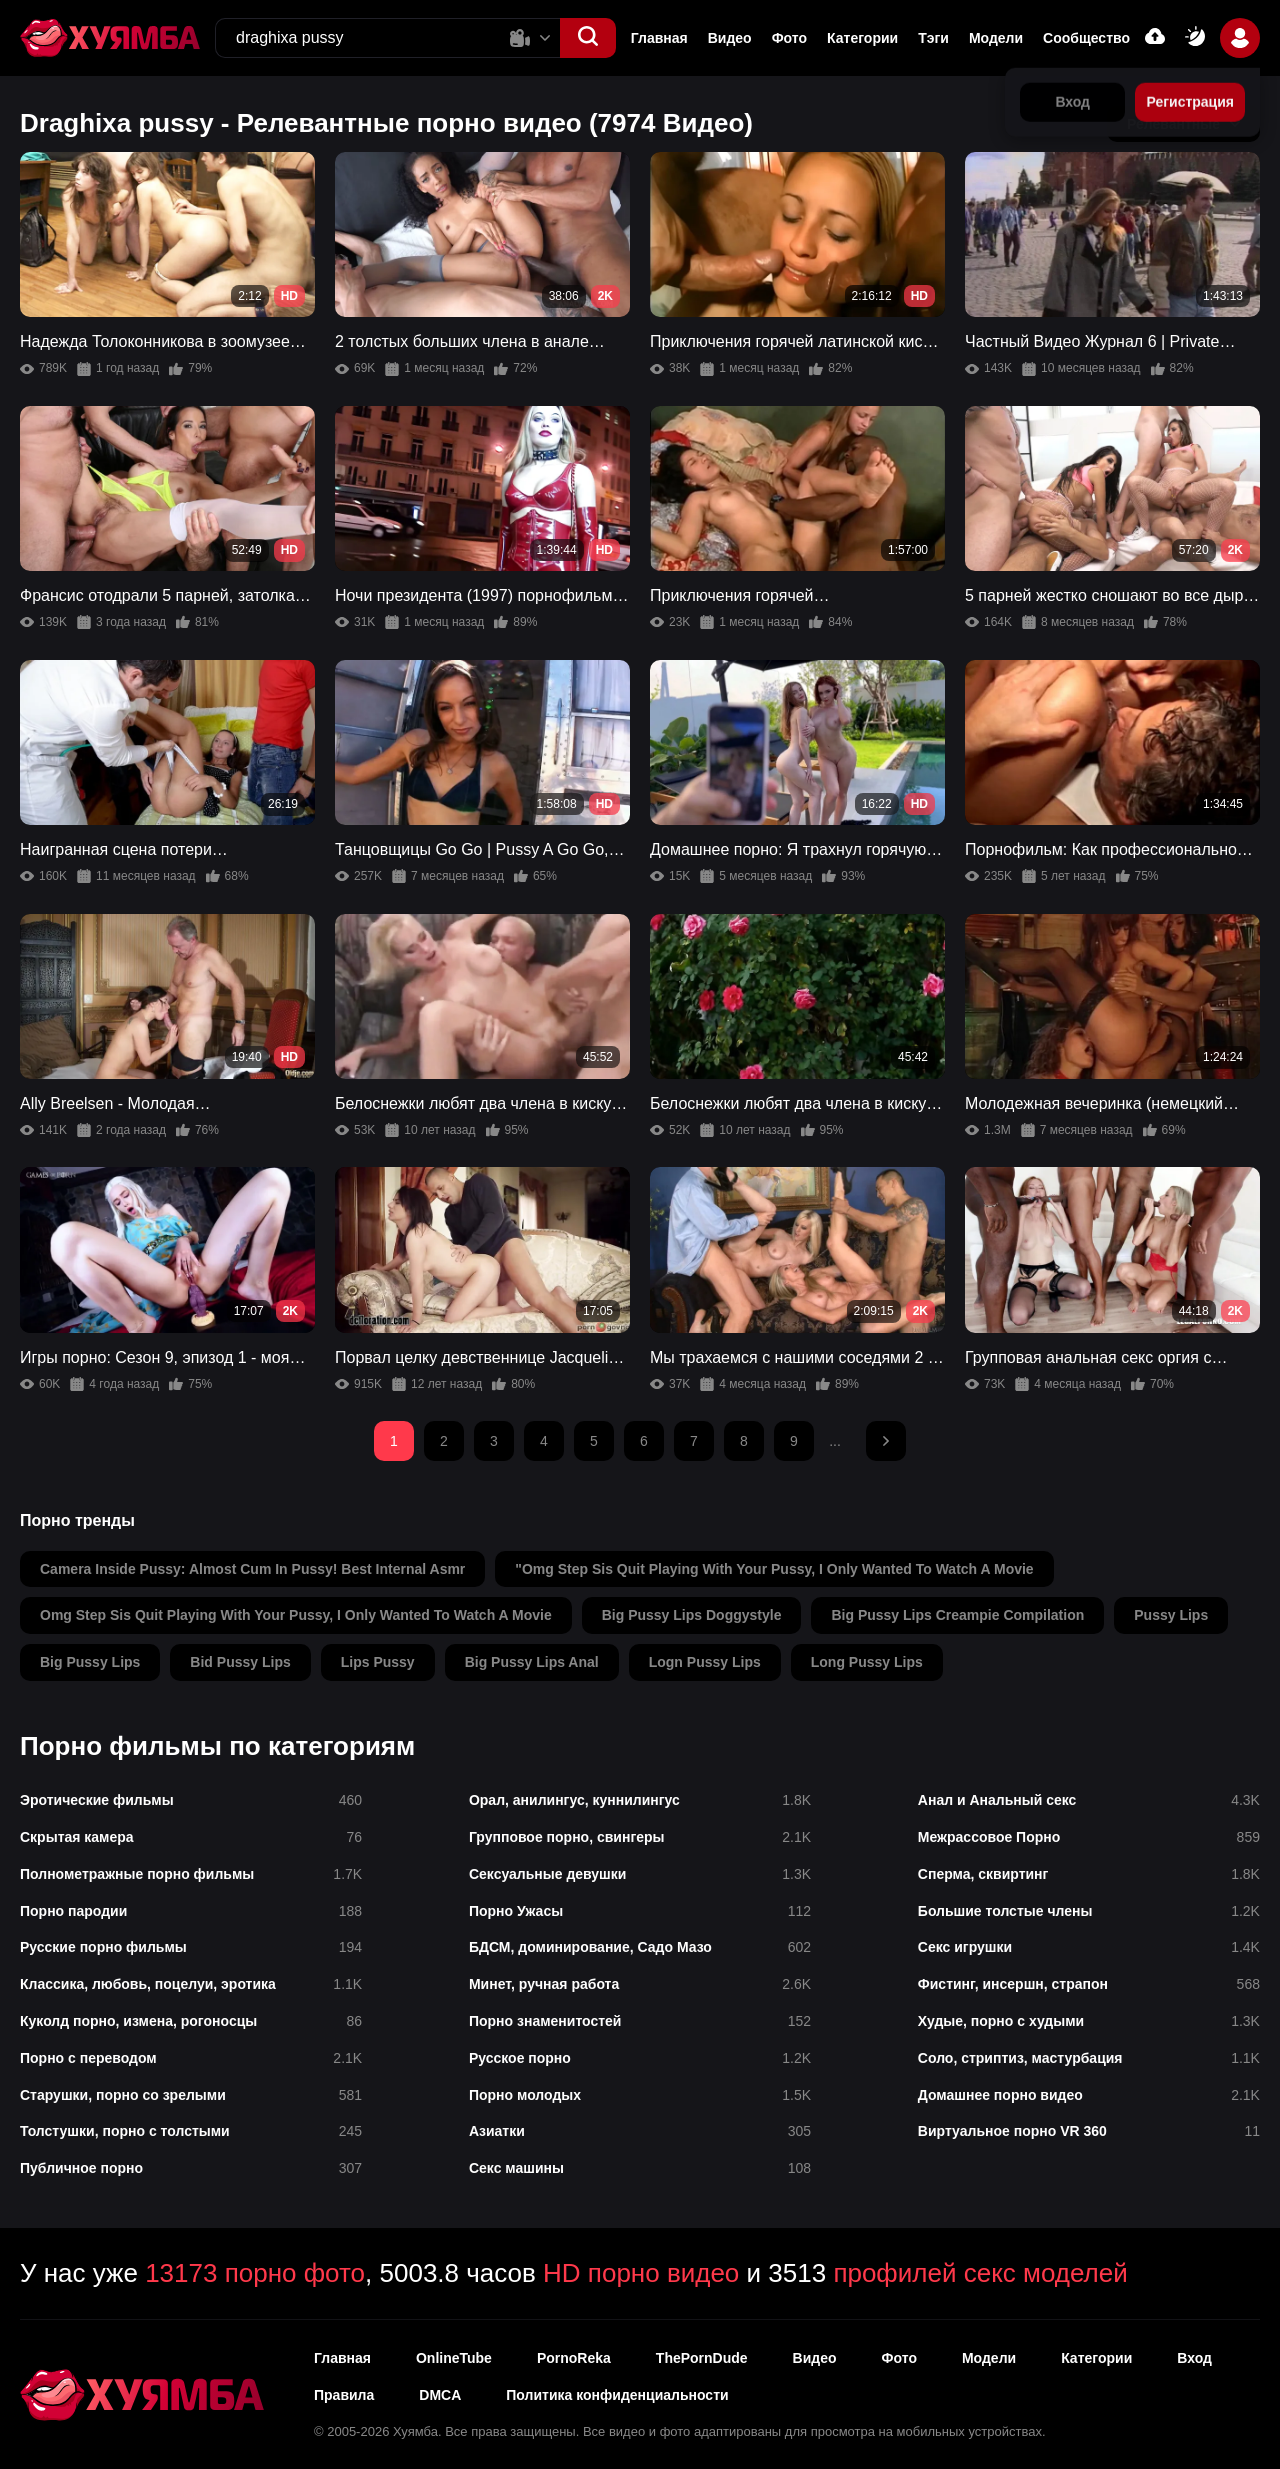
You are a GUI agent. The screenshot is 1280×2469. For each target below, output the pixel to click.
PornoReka (574, 2358)
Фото (789, 38)
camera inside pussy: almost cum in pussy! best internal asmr (252, 1569)
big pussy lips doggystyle (692, 1615)
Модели (996, 38)
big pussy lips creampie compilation (957, 1615)
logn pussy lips (705, 1662)
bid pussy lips (240, 1662)
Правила (344, 2395)
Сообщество (1086, 38)
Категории (862, 38)
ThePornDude (702, 2358)
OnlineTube (454, 2358)
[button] (588, 38)
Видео (730, 38)
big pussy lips (90, 1662)
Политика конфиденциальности (617, 2395)
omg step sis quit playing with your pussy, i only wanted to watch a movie (296, 1615)
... (835, 1441)
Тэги (933, 38)
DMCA (440, 2395)
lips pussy (378, 1662)
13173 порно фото (255, 2273)
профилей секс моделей (980, 2273)
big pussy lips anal (532, 1662)
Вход (1194, 2358)
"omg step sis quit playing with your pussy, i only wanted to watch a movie (774, 1569)
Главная (659, 38)
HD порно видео (641, 2273)
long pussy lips (867, 1662)
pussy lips (1171, 1615)
